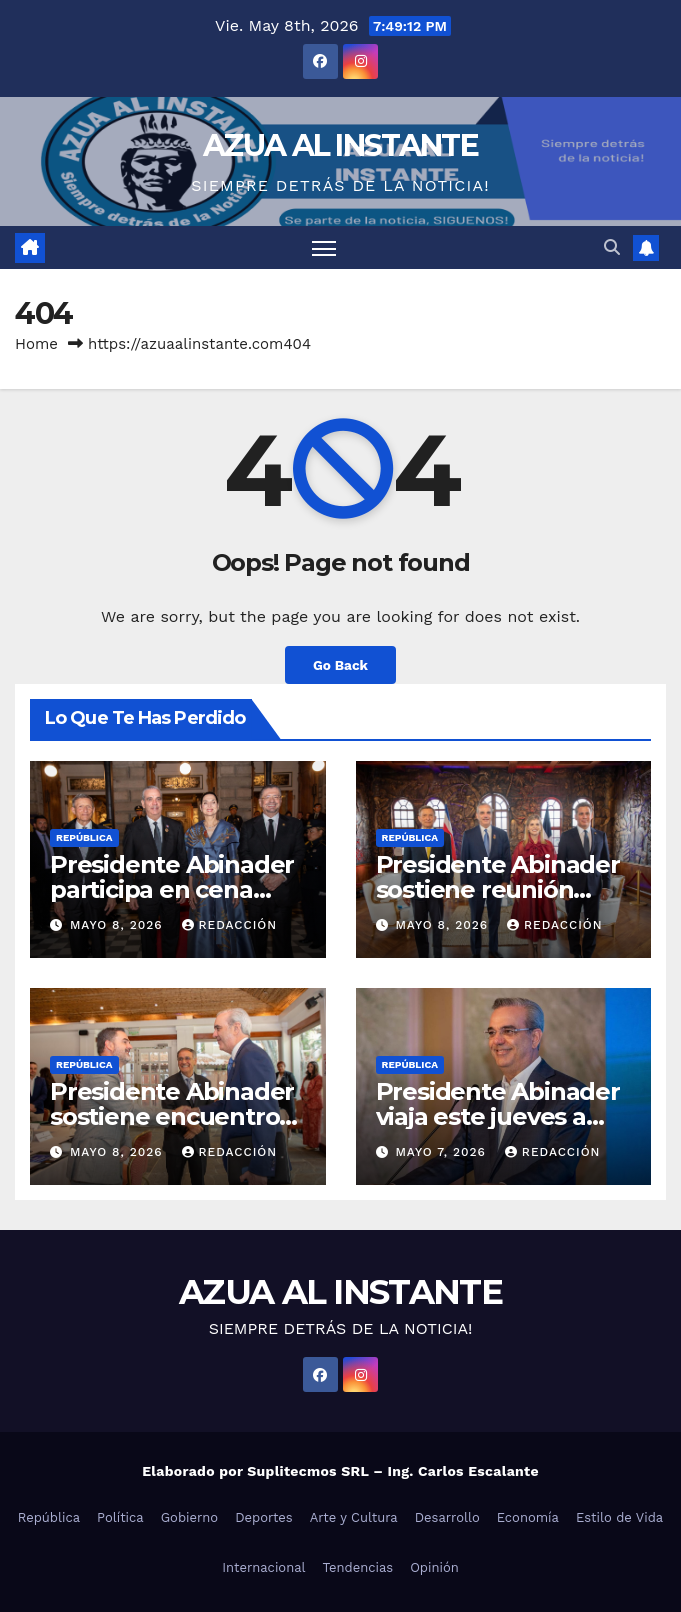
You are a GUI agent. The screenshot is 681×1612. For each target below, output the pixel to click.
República (84, 837)
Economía (528, 1517)
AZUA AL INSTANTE (340, 145)
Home (36, 344)
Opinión (434, 1567)
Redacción (230, 925)
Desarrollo (447, 1517)
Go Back (340, 665)
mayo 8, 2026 (119, 925)
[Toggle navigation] (324, 247)
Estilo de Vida (619, 1517)
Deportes (264, 1517)
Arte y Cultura (354, 1517)
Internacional (263, 1567)
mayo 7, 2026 (442, 1152)
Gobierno (189, 1517)
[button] (612, 247)
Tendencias (358, 1567)
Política (120, 1517)
